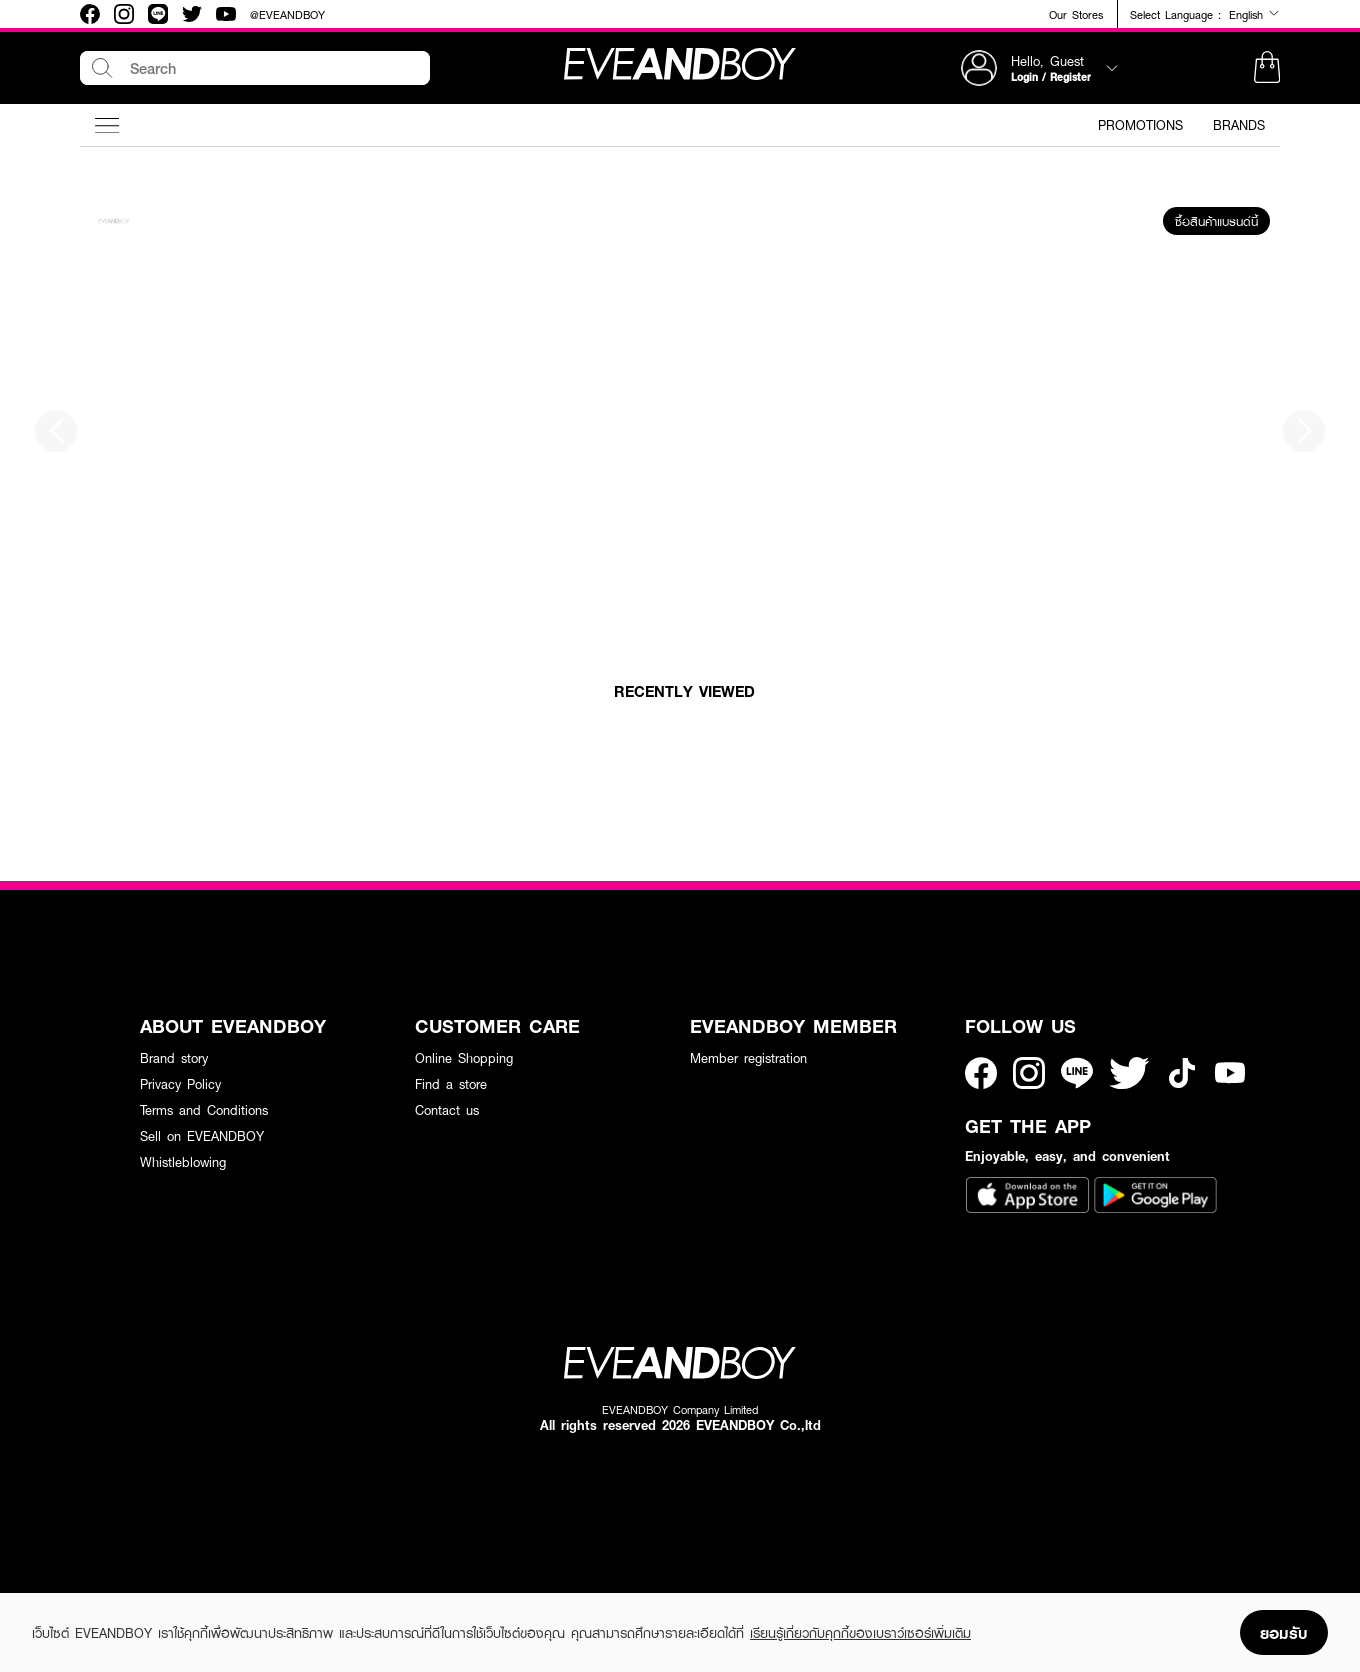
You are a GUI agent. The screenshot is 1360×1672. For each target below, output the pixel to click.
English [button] (1254, 14)
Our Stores (1076, 14)
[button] (1267, 68)
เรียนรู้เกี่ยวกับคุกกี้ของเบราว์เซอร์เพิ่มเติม (860, 1633)
